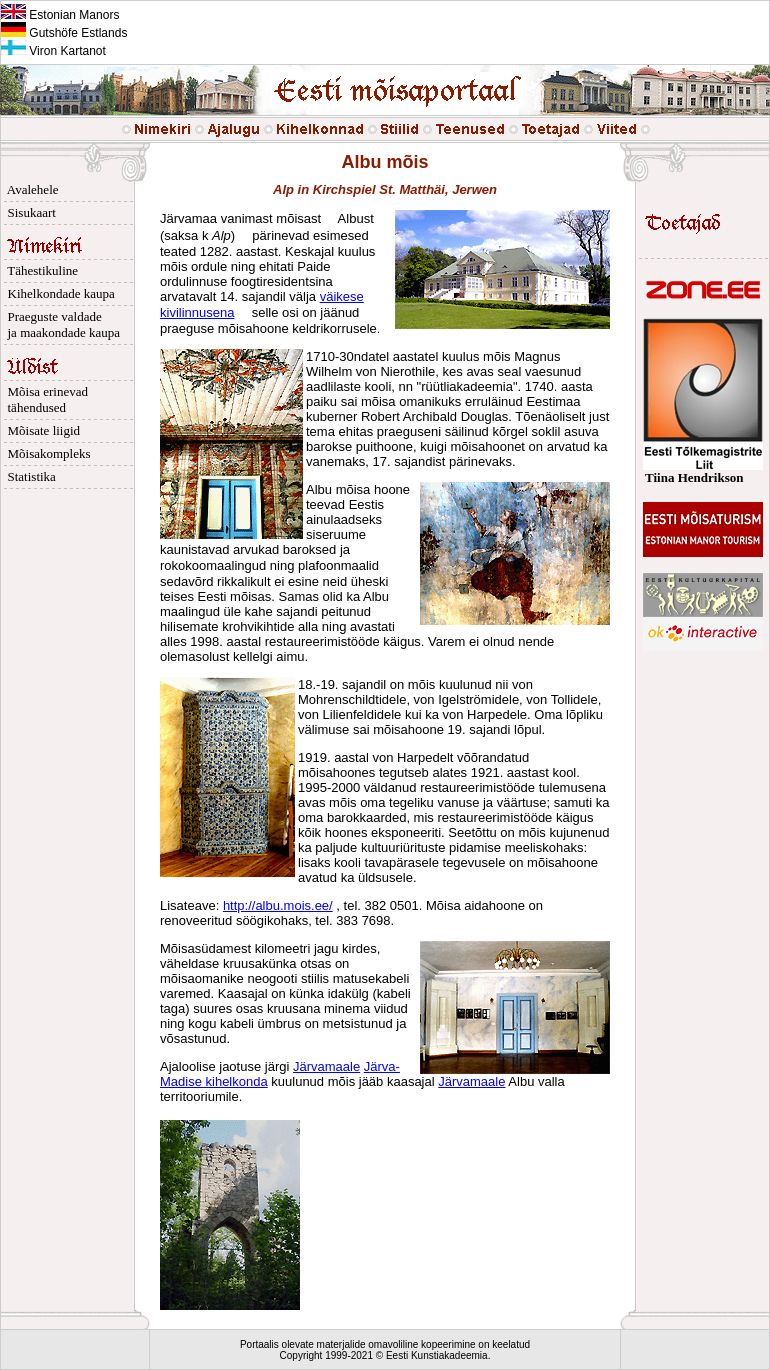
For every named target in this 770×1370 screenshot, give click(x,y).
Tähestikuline (39, 270)
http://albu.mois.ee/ (278, 905)
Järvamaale (326, 1066)
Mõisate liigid (40, 430)
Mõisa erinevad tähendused (44, 399)
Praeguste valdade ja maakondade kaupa (60, 324)
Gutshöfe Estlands (64, 33)
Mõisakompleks (46, 453)
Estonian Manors (60, 15)
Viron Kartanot (53, 51)
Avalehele (30, 189)
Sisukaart (28, 212)
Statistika (28, 476)
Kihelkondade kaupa (58, 293)
